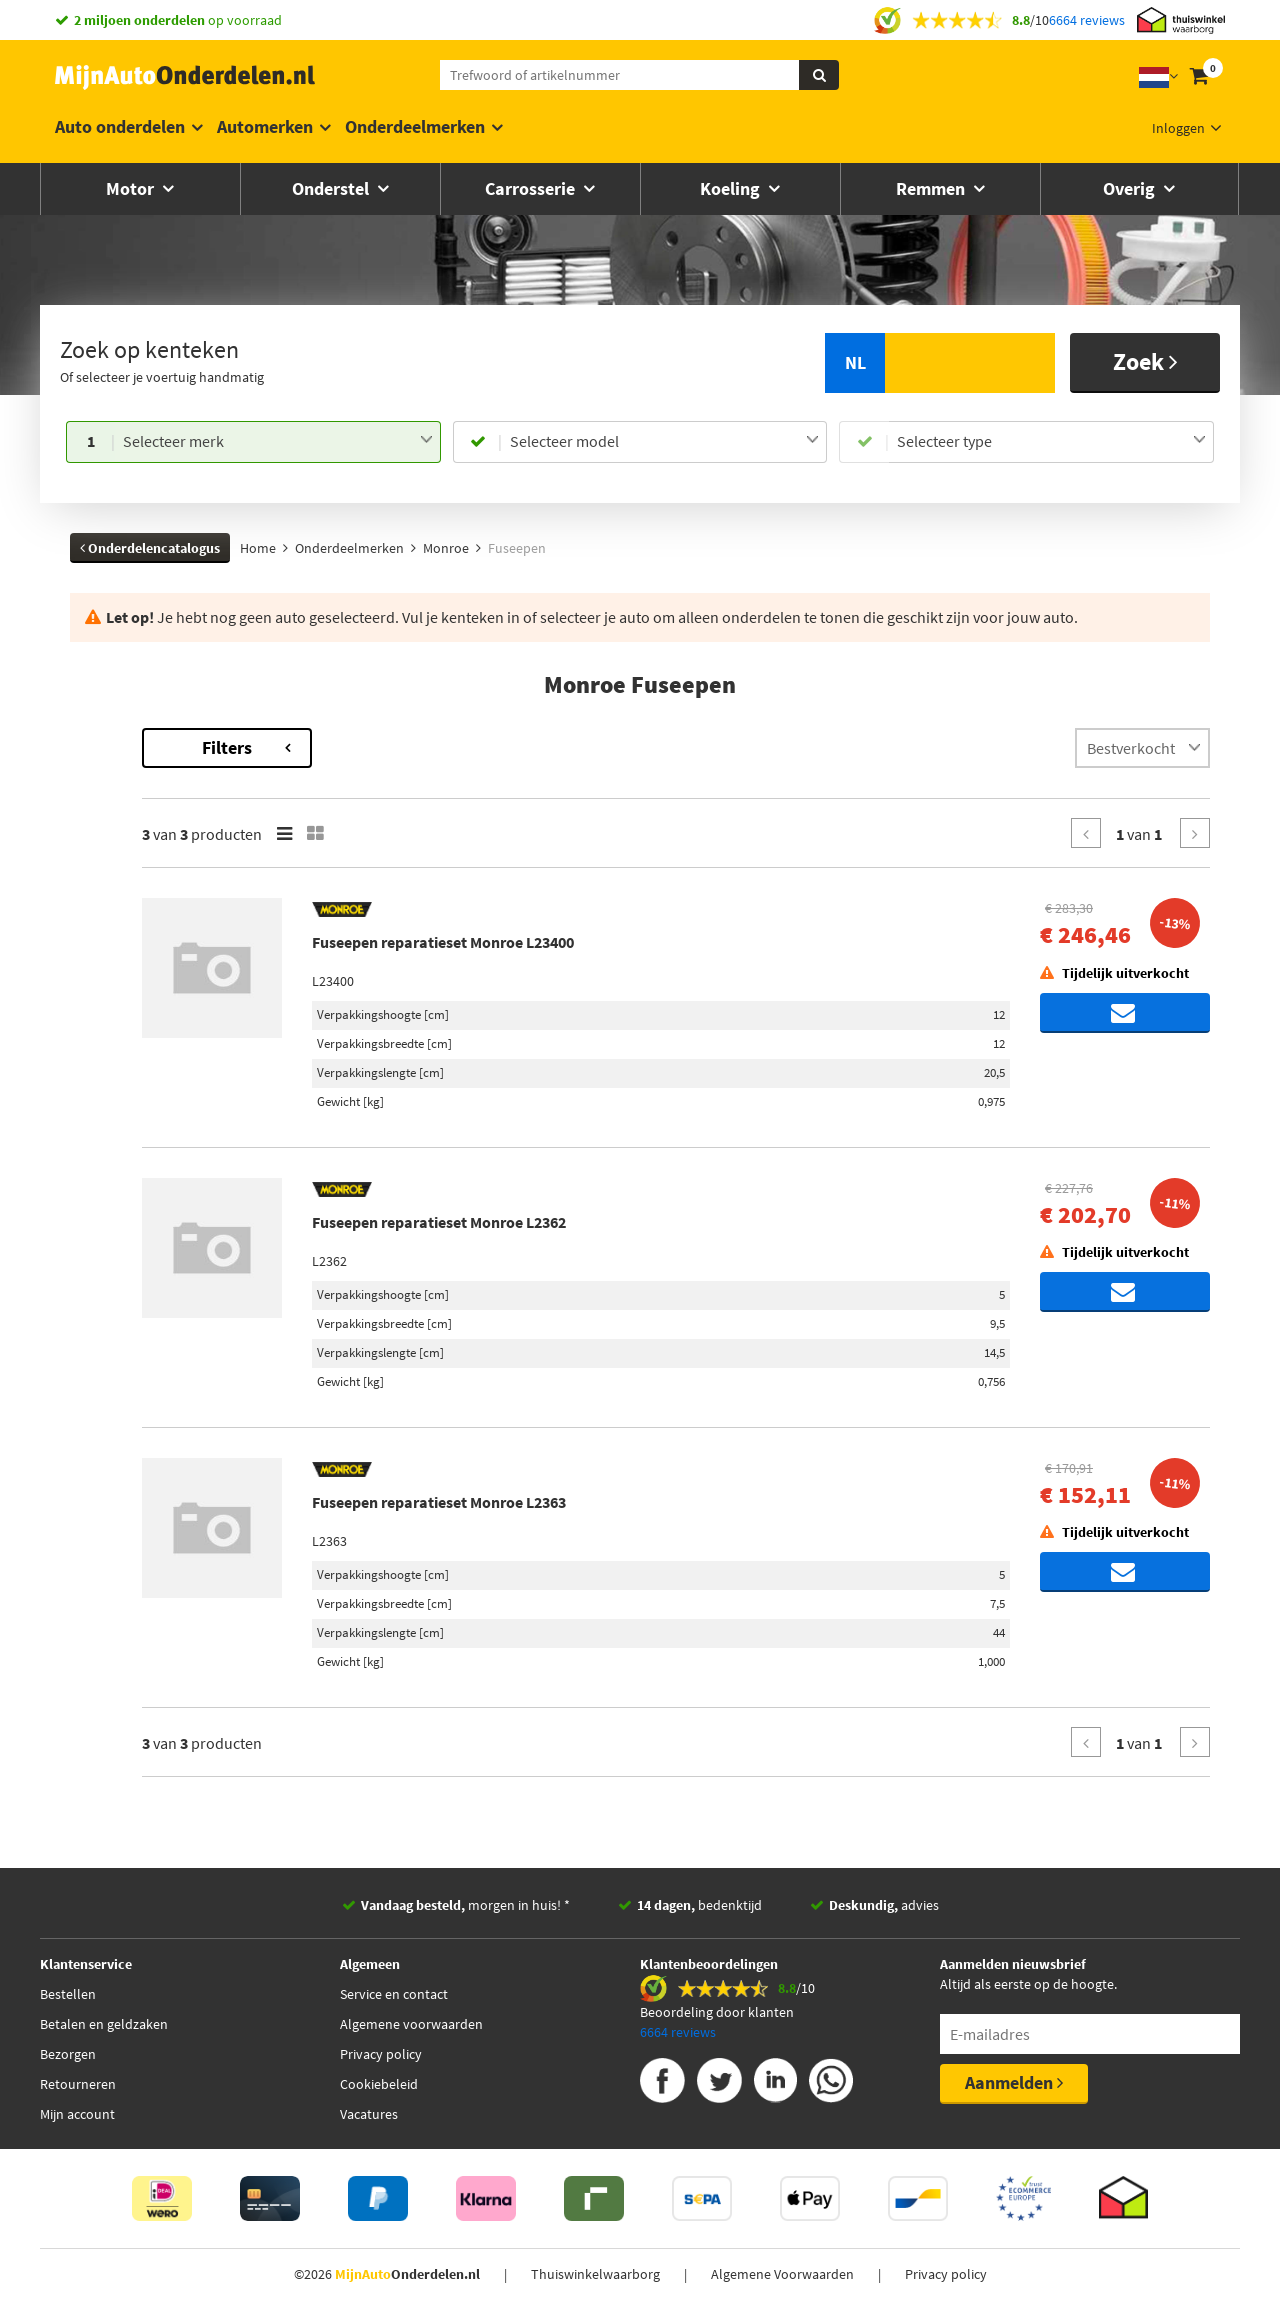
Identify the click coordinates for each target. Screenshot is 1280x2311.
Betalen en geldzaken (104, 2024)
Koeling (732, 188)
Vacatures (369, 2114)
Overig (1131, 188)
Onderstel (332, 188)
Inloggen (1178, 128)
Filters (455, 747)
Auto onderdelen (120, 126)
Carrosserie (532, 188)
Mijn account (77, 2114)
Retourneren (78, 2084)
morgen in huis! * (465, 1905)
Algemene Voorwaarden (782, 2274)
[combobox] (277, 442)
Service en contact (394, 1994)
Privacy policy (381, 2054)
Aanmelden (1014, 2082)
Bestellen (68, 1994)
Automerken (265, 126)
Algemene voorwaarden (411, 2024)
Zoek (1145, 361)
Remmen (932, 188)
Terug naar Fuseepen (137, 738)
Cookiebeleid (379, 2084)
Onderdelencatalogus (150, 548)
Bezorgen (68, 2054)
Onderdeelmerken (415, 126)
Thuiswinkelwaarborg (595, 2274)
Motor (132, 188)
